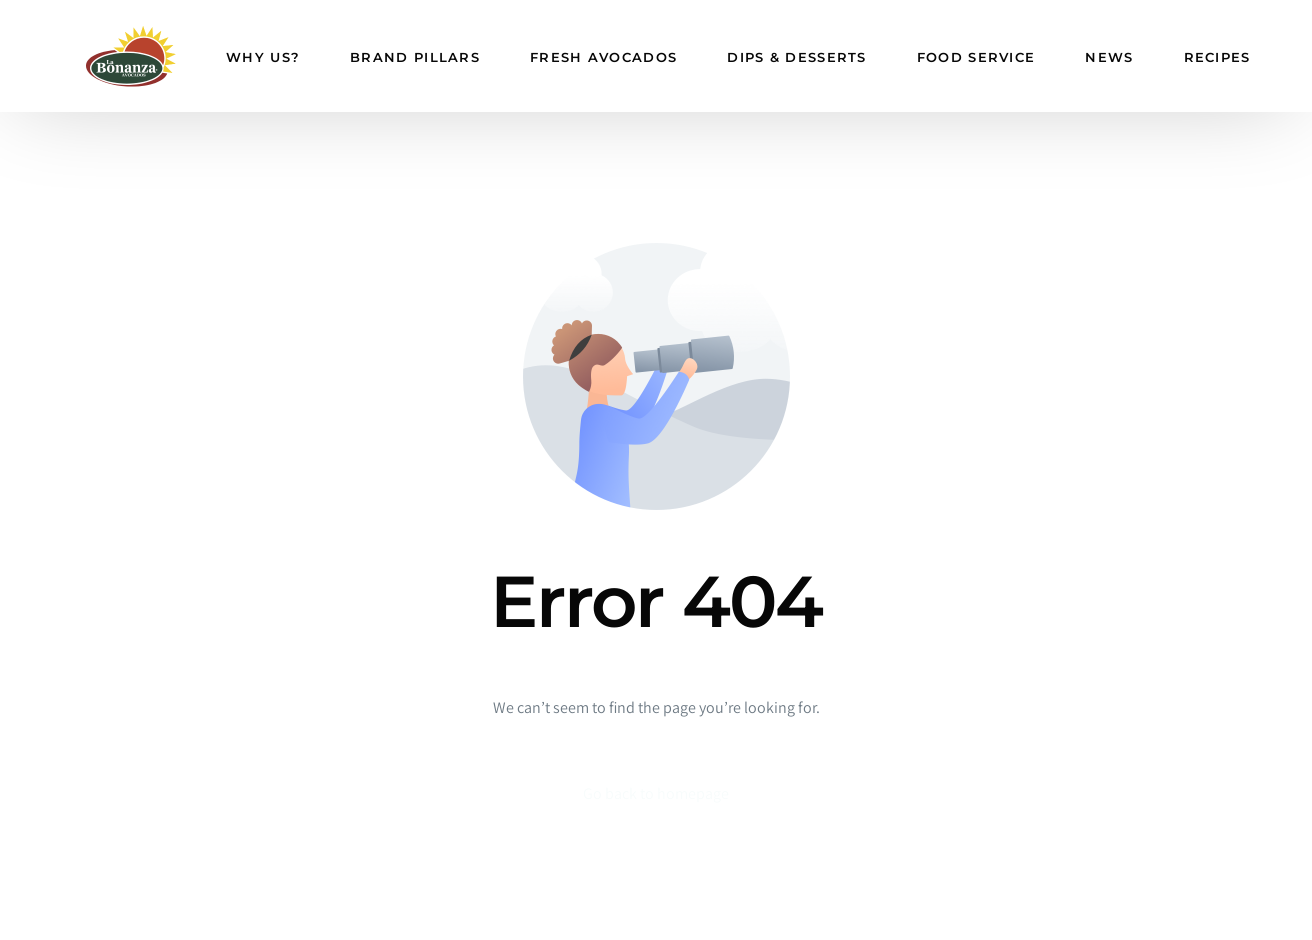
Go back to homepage (656, 793)
